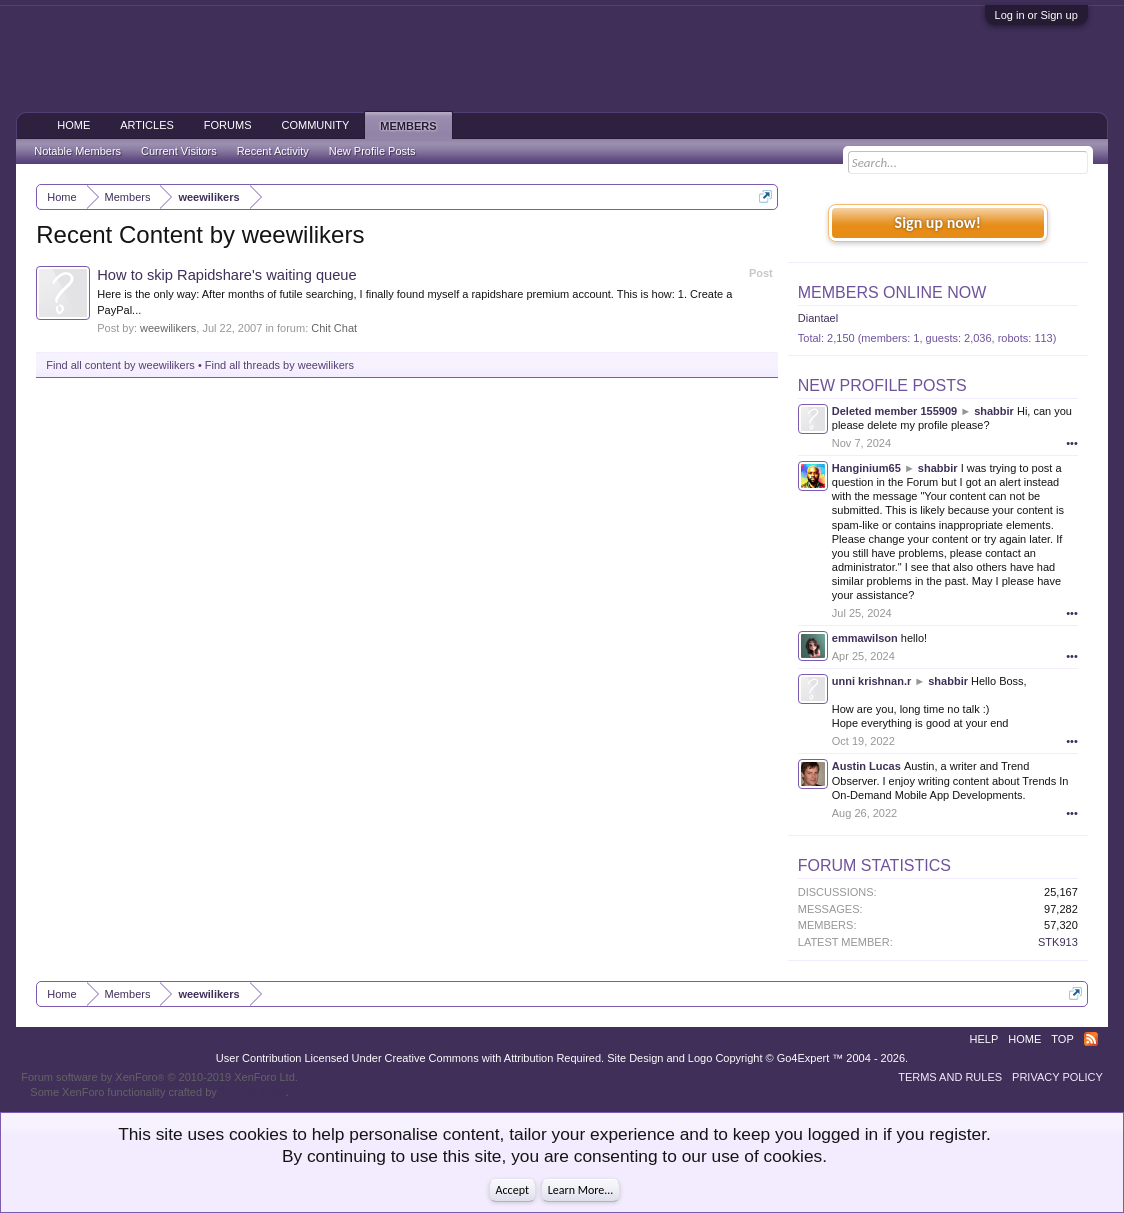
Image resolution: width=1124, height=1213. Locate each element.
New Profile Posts (882, 385)
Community (316, 125)
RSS (1091, 1039)
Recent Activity (273, 151)
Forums (228, 125)
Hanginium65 (866, 468)
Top (1062, 1039)
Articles (147, 125)
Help (984, 1039)
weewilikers (168, 328)
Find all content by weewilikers (120, 365)
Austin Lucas (866, 766)
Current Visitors (179, 151)
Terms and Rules (950, 1077)
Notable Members (77, 151)
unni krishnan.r (871, 681)
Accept (512, 1190)
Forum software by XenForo (159, 1077)
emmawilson (865, 638)
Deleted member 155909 (894, 411)
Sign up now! (938, 222)
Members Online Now (892, 292)
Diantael (818, 318)
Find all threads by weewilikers (279, 365)
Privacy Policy (1057, 1077)
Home (73, 125)
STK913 (1058, 942)
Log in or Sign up (1036, 15)
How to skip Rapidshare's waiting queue (226, 275)
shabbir (994, 411)
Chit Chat (334, 328)
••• (1072, 443)
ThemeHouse (253, 1092)
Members (408, 126)
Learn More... (581, 1190)
